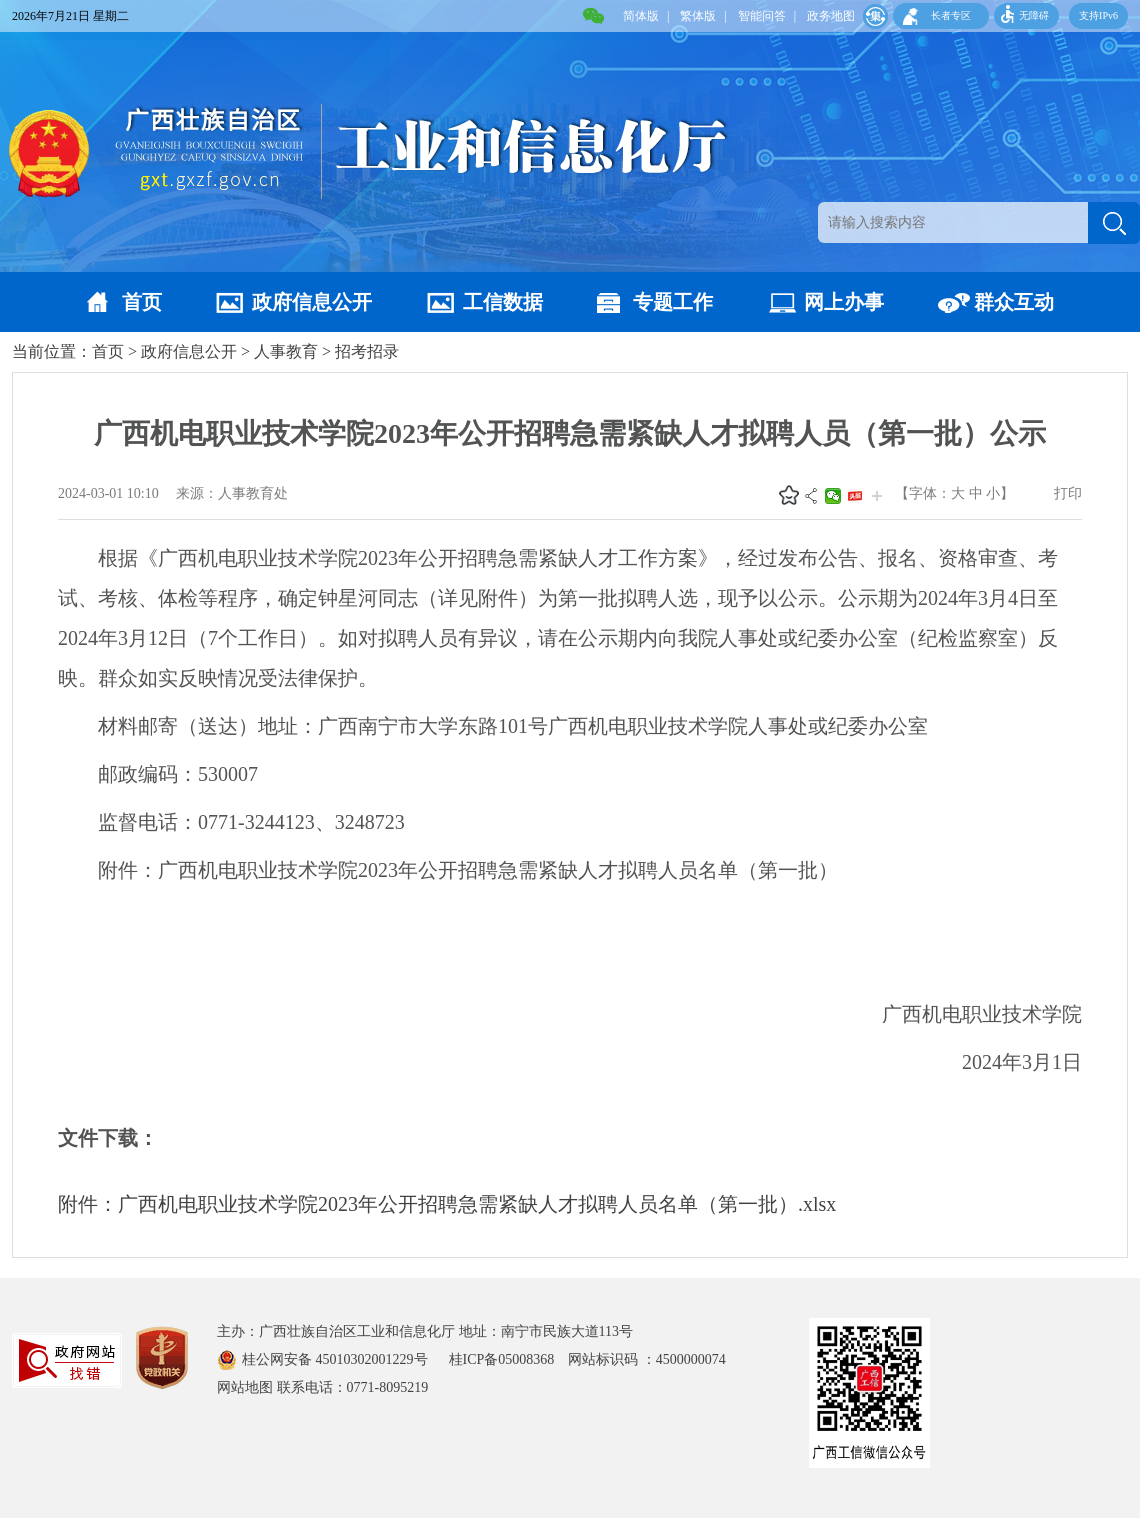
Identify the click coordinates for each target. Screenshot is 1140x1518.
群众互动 (1014, 302)
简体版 (641, 16)
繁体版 (698, 16)
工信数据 (503, 302)
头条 (855, 496)
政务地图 (831, 16)
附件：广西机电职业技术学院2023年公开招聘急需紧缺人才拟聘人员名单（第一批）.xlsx (447, 1204)
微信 (833, 496)
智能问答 (762, 16)
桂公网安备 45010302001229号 (336, 1359)
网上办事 (844, 302)
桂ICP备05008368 (509, 1359)
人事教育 (286, 351)
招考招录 (367, 351)
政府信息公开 (312, 302)
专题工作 (673, 302)
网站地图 (245, 1387)
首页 (142, 302)
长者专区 (951, 15)
